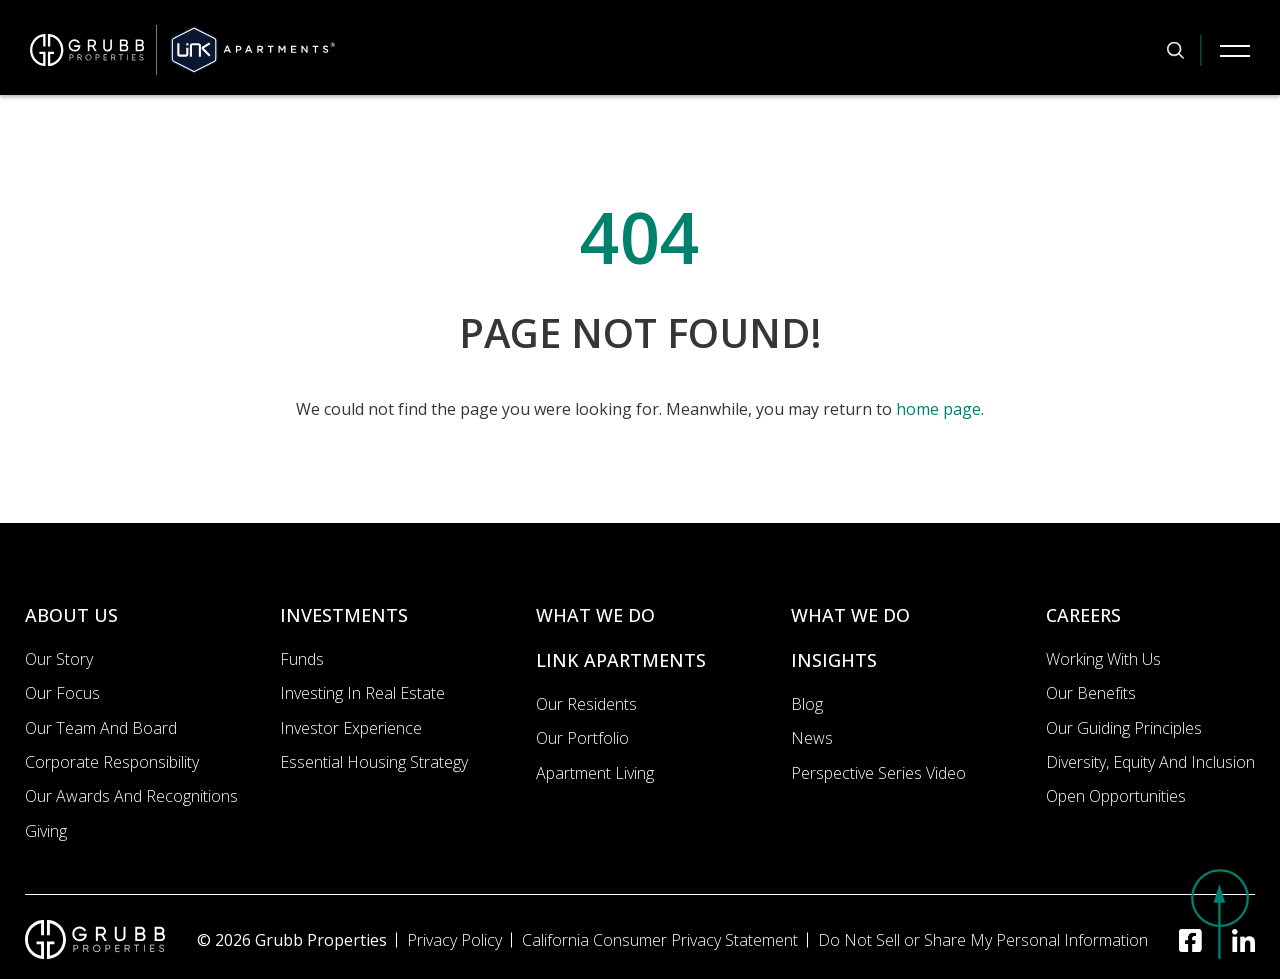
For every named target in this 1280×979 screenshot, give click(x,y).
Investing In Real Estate (362, 693)
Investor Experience (351, 728)
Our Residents (586, 704)
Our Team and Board (101, 728)
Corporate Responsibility (112, 762)
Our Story (59, 659)
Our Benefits (1091, 693)
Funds (302, 659)
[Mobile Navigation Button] (1235, 50)
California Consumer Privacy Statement (660, 940)
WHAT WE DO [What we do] (595, 615)
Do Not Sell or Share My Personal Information (983, 940)
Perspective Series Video (878, 773)
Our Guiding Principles (1124, 728)
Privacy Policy (454, 940)
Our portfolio (582, 738)
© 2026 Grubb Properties (292, 940)
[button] (1220, 914)
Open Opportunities (1116, 796)
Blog (807, 704)
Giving (46, 831)
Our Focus (62, 693)
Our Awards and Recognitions (131, 796)
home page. (940, 409)
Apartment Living (595, 773)
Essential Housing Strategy (374, 762)
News (812, 738)
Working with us (1103, 659)
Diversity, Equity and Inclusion (1150, 762)
